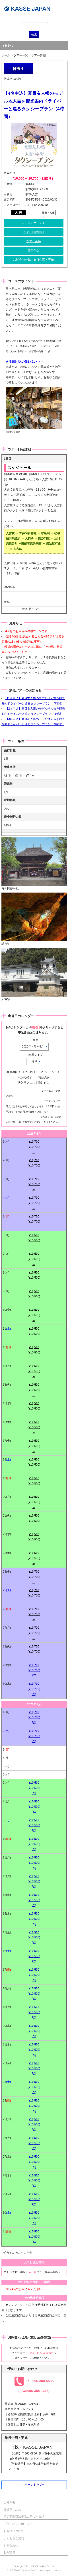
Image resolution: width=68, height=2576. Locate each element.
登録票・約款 (12, 2509)
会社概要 (9, 2502)
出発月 (34, 1040)
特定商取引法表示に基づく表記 (24, 2516)
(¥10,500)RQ (34, 1788)
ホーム (5, 55)
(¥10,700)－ (34, 1147)
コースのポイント (33, 222)
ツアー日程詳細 (33, 232)
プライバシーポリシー (18, 2523)
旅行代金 (33, 250)
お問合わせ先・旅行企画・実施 (33, 259)
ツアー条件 (33, 241)
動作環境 (9, 2552)
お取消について (14, 2531)
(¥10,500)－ (34, 1240)
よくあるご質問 (14, 2538)
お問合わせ (11, 2545)
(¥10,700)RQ (34, 1670)
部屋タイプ (35, 1054)
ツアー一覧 (20, 55)
